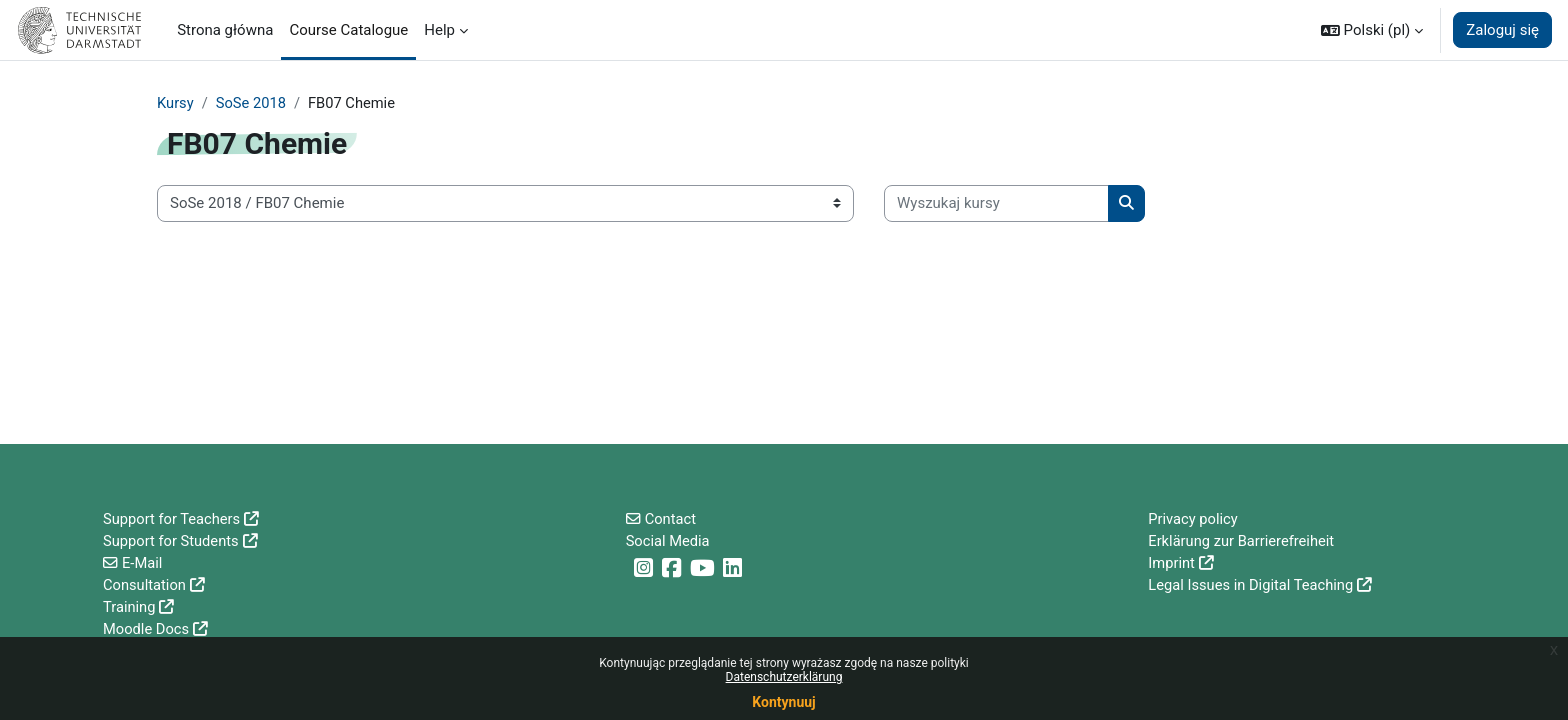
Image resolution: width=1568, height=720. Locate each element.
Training (130, 606)
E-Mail (142, 561)
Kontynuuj (783, 702)
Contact (671, 516)
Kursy (175, 103)
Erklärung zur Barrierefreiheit (1243, 539)
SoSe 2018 (253, 103)
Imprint (1172, 561)
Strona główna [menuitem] (225, 30)
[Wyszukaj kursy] (996, 204)
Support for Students (172, 539)
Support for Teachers (173, 516)
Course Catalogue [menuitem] (348, 30)
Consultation (145, 584)
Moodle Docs (147, 629)
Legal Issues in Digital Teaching (1252, 584)
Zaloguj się (1502, 30)
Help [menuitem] (439, 30)
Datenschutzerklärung (784, 677)
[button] (1372, 30)
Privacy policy (1193, 516)
